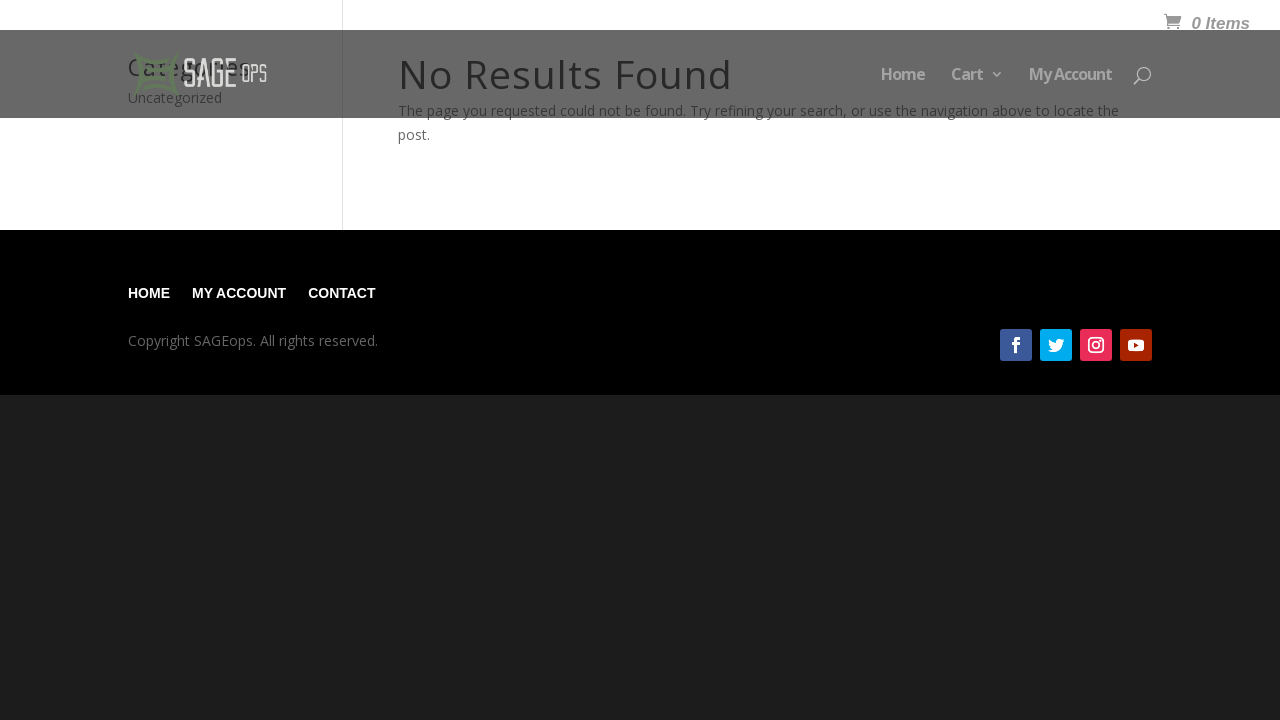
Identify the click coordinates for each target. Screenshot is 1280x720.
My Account (1070, 76)
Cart (967, 76)
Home (903, 76)
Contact (341, 292)
